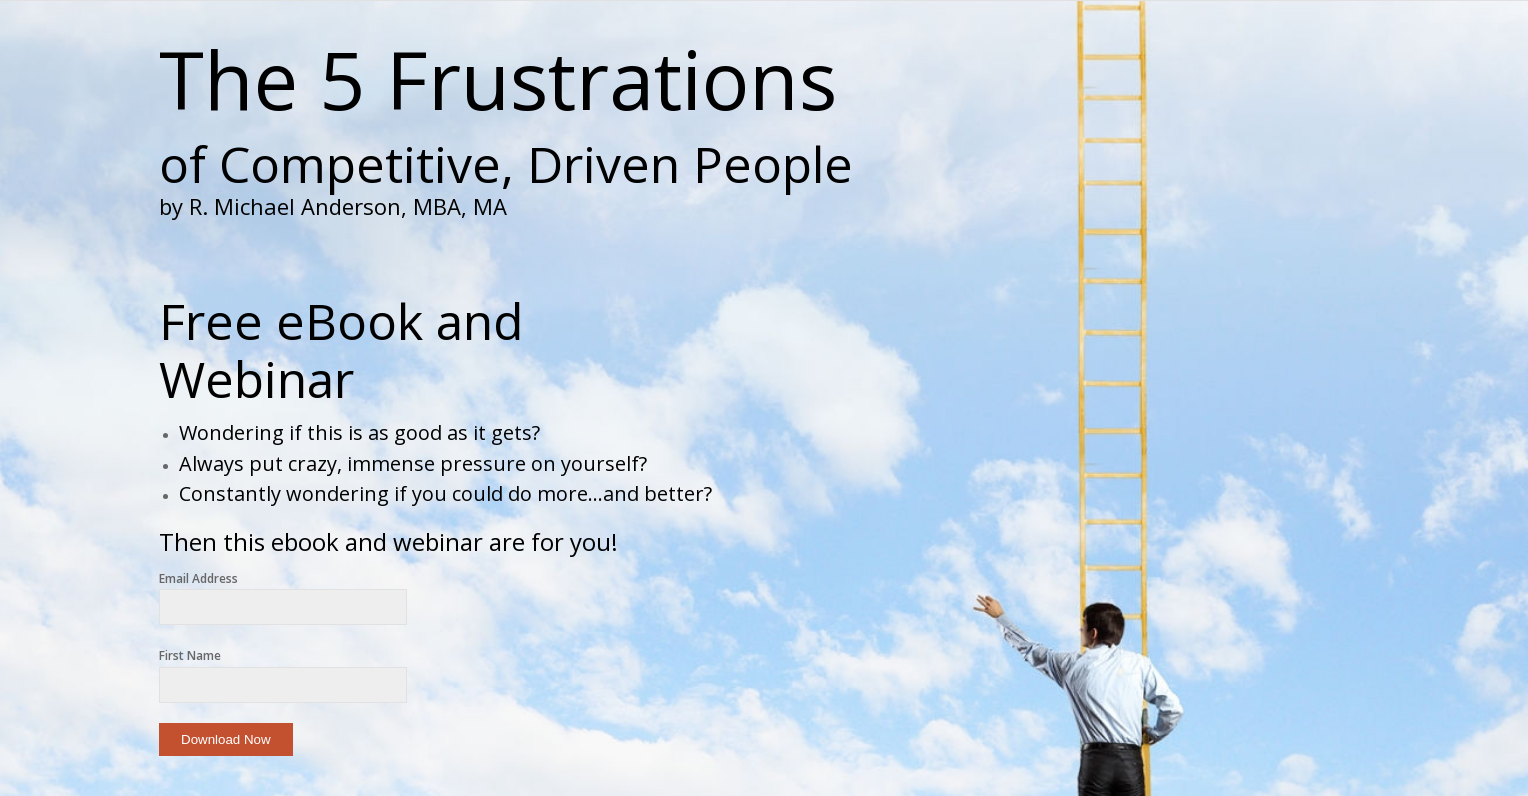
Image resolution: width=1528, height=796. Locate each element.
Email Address (198, 578)
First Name (190, 655)
